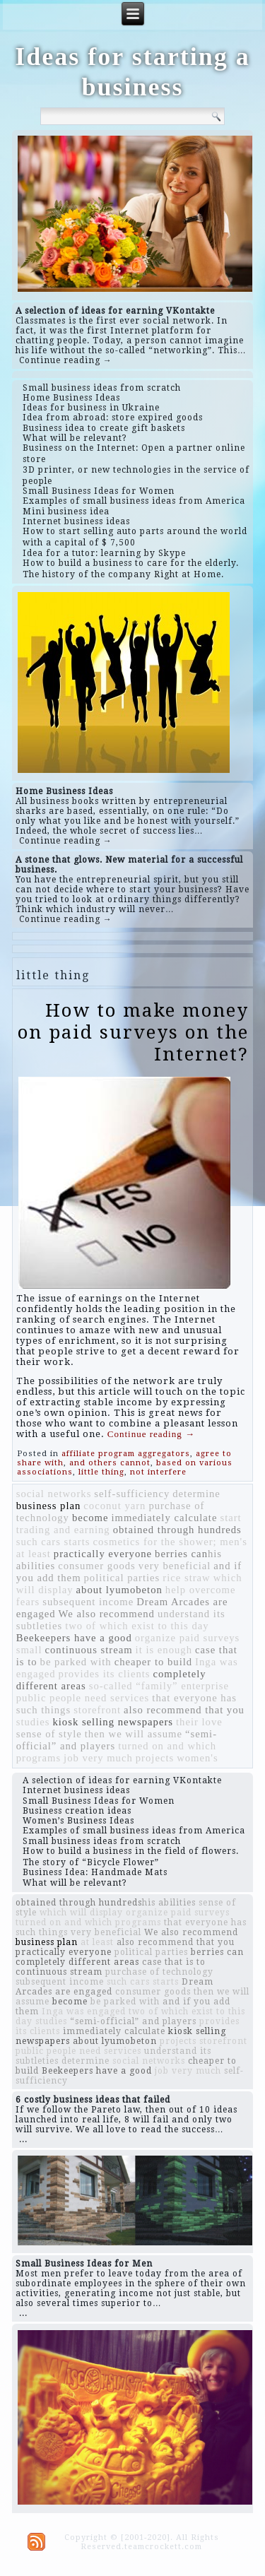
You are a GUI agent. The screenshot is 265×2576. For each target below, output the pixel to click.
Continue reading (151, 1434)
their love (199, 1721)
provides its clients (105, 1673)
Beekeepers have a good (74, 1637)
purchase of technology (159, 1972)
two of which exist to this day (136, 1625)
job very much (98, 1757)
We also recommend (107, 1613)
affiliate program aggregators (125, 1453)
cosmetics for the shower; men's (170, 1541)
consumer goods (97, 1565)
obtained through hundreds (177, 1529)
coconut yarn (114, 1505)
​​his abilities (169, 1903)
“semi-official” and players (133, 2021)
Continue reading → (65, 360)
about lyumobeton (119, 1589)
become (90, 1517)
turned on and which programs (88, 1922)
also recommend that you (184, 1709)
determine (196, 1493)
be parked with (76, 1661)
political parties (122, 1577)
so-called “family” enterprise (159, 1685)
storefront (97, 1709)
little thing (101, 1472)
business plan (48, 1505)
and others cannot (110, 1462)
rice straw (186, 1577)
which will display (81, 1913)
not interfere (158, 1472)
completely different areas (77, 1962)
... (23, 2139)
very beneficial (175, 1565)
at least (33, 1553)
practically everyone (103, 1553)
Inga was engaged (84, 2011)
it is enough (164, 1649)
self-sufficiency (132, 1493)
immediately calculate (164, 1517)
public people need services (83, 1697)
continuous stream (89, 1649)
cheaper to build (153, 1661)
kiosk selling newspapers (112, 1721)
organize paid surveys (187, 1637)
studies (33, 1721)
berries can (181, 1553)
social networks (54, 1493)
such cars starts (53, 1541)
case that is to (174, 1962)
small (29, 1649)
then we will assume (133, 1733)
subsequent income (88, 1601)
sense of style (49, 1733)
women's (197, 1757)
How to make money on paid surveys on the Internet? (133, 1032)
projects (155, 1757)
